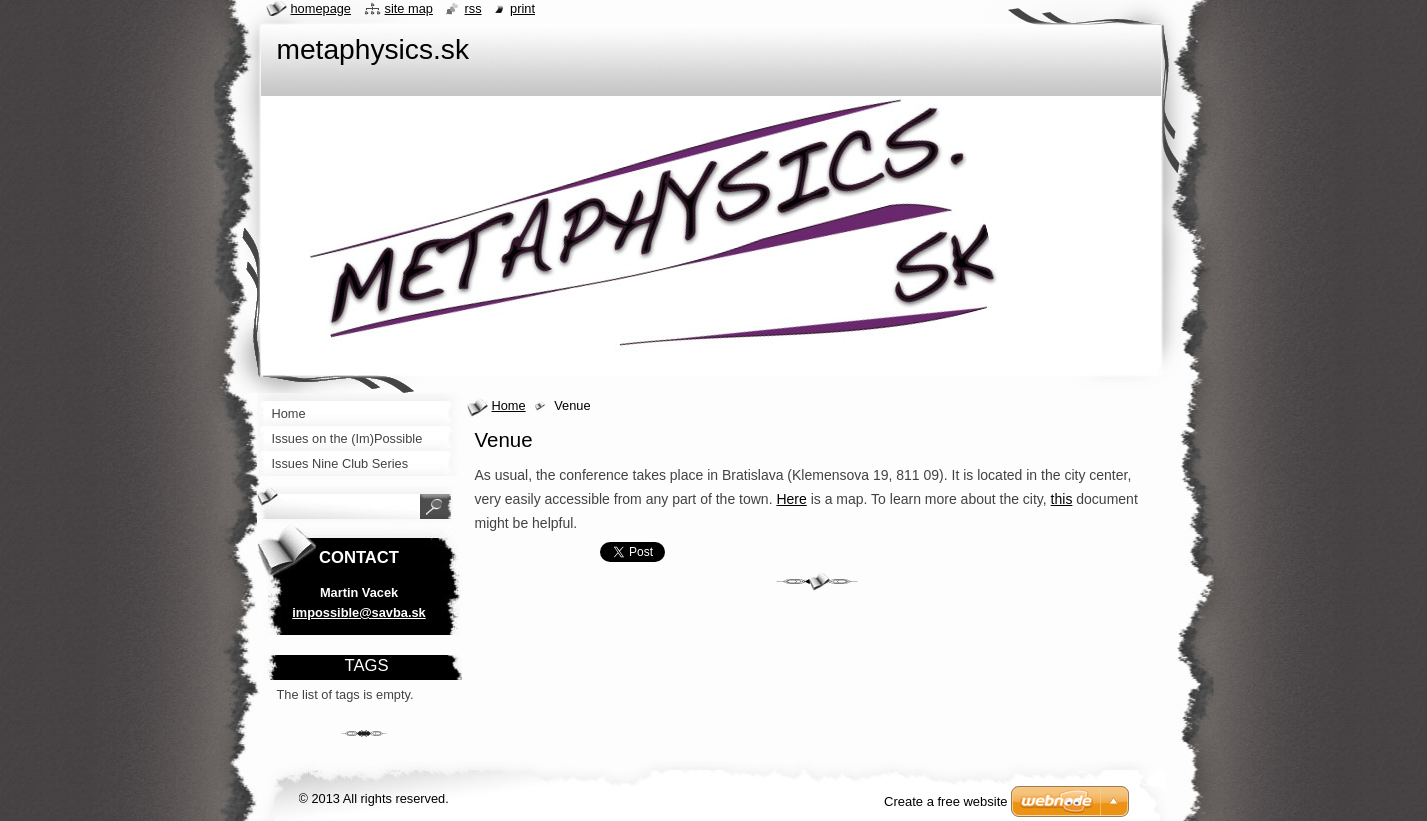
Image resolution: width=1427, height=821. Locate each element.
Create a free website (946, 801)
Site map (409, 8)
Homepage (321, 8)
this (1062, 499)
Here (791, 499)
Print (522, 8)
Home (509, 405)
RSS (472, 8)
